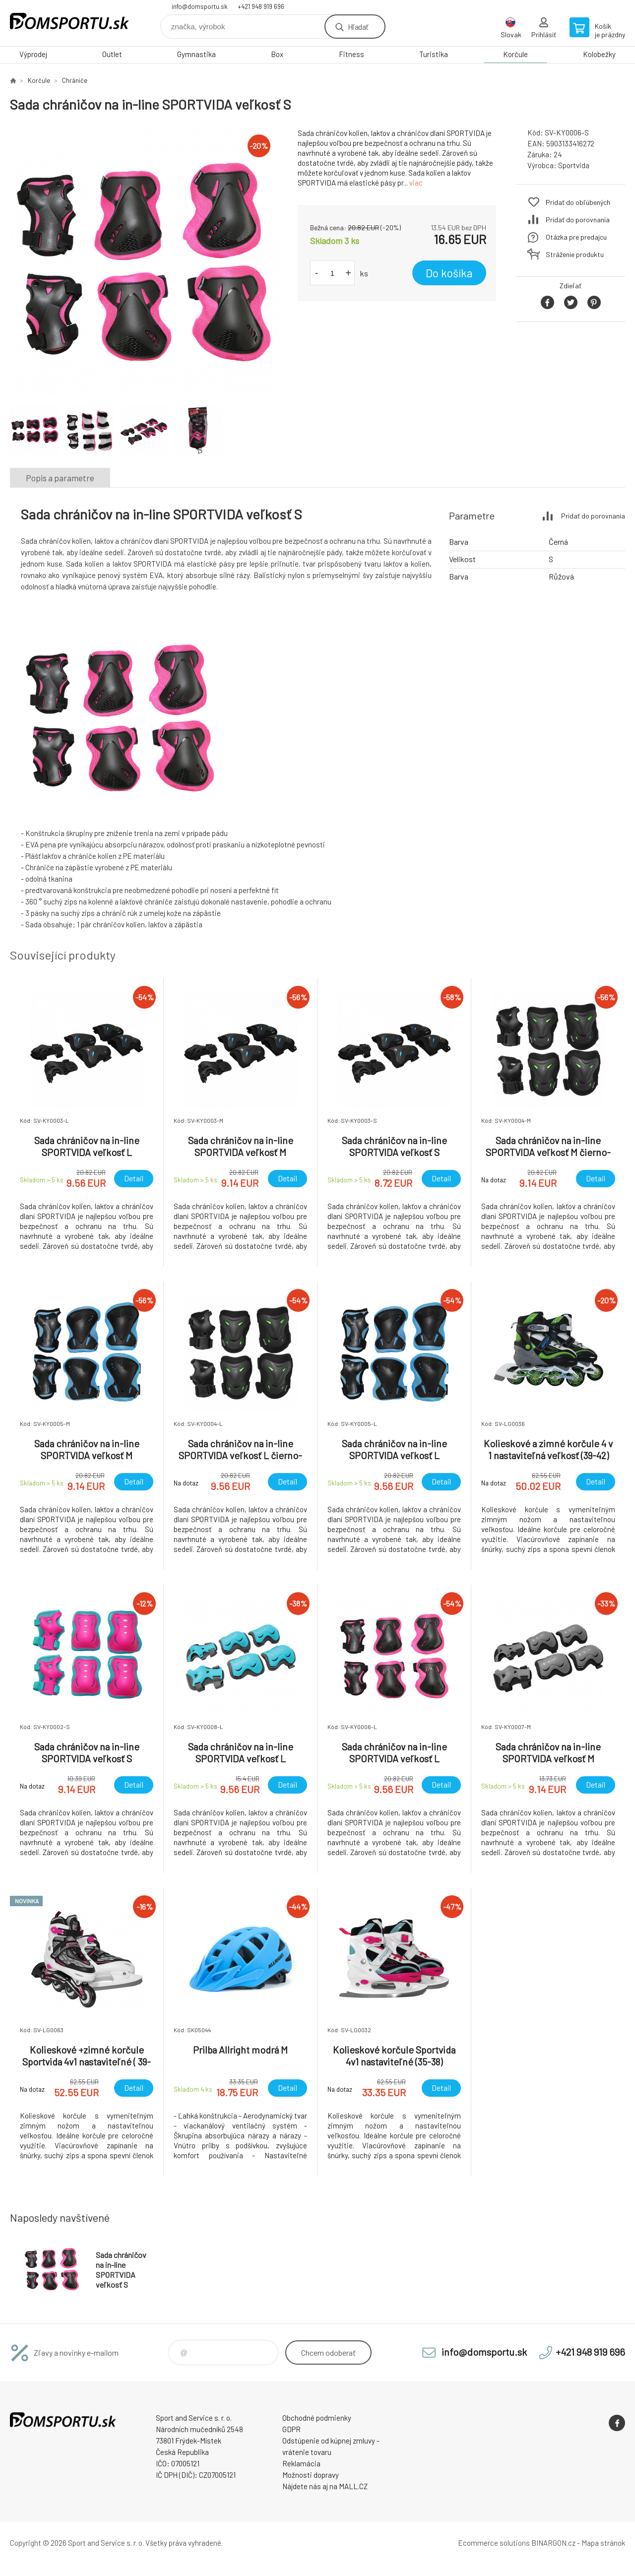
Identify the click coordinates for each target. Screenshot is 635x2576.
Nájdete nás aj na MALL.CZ (325, 2486)
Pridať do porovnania (578, 219)
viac (416, 182)
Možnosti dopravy (310, 2474)
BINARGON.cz (553, 2542)
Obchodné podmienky (316, 2417)
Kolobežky (599, 54)
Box (277, 54)
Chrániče (74, 80)
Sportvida (573, 165)
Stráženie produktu (575, 254)
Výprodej (33, 54)
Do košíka (449, 273)
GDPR (291, 2429)
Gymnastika (196, 54)
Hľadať (358, 26)
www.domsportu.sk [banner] (69, 23)
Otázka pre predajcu (576, 237)
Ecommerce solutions (494, 2542)
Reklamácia (301, 2463)
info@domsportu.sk (200, 6)
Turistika (433, 54)
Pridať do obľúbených (578, 202)
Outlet (112, 54)
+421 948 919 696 (261, 6)
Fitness (351, 54)
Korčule (515, 54)
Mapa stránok (603, 2542)
